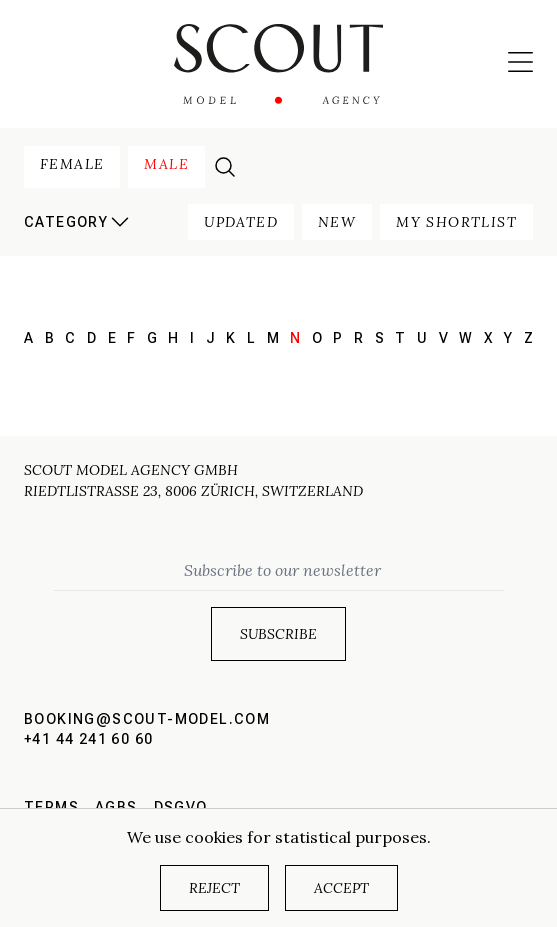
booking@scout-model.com (147, 719)
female (72, 164)
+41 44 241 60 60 (88, 739)
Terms (51, 807)
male (166, 164)
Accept (341, 888)
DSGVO (181, 807)
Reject (214, 888)
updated (241, 222)
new (337, 222)
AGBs (116, 807)
